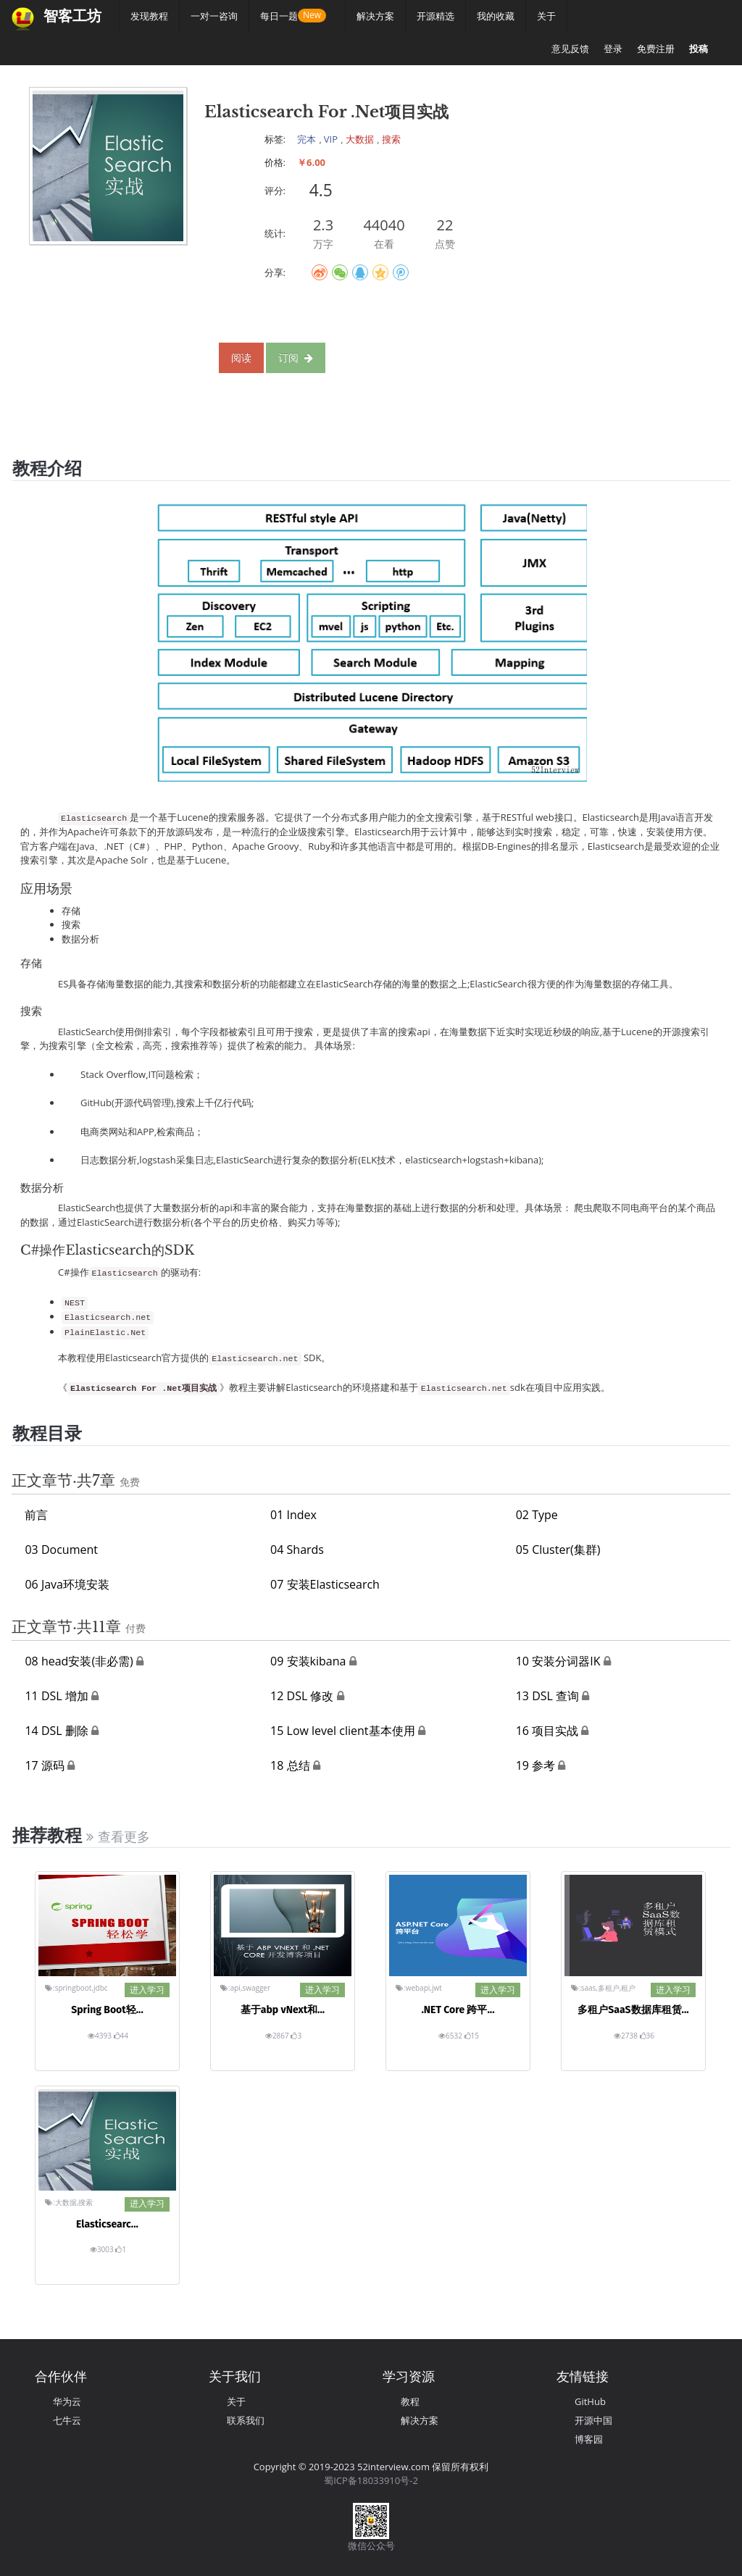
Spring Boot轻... (107, 2010)
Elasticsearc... (107, 2224)
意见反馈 (570, 48)
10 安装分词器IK (558, 1661)
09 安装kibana (308, 1661)
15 (471, 2036)
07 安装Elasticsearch (325, 1584)
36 (647, 2036)
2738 (626, 2036)
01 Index (293, 1515)
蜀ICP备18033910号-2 (371, 2480)
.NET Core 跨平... (457, 2010)
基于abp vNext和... (283, 2010)
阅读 (241, 357)
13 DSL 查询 (547, 1696)
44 (121, 2036)
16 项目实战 (547, 1731)
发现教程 (149, 15)
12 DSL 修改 (301, 1696)
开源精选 (435, 15)
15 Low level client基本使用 (342, 1731)
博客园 (589, 2439)
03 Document (61, 1549)
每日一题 (284, 15)
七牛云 (67, 2420)
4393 (100, 2036)
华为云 (67, 2401)
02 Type (537, 1515)
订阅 (295, 357)
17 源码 (44, 1765)
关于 (546, 15)
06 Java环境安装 (67, 1584)
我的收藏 (495, 15)
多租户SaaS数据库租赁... (633, 2010)
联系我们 (245, 2420)
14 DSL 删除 (56, 1731)
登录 (613, 48)
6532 (451, 2036)
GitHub (590, 2401)
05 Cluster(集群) (558, 1549)
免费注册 (656, 48)
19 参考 (535, 1765)
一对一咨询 (214, 15)
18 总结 (289, 1765)
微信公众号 (371, 2545)
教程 (410, 2401)
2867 (278, 2036)
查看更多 (117, 1837)
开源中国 (593, 2420)
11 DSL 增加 (56, 1696)
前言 (36, 1515)
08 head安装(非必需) (79, 1661)
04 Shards (297, 1549)
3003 (102, 2249)
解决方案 (375, 15)
